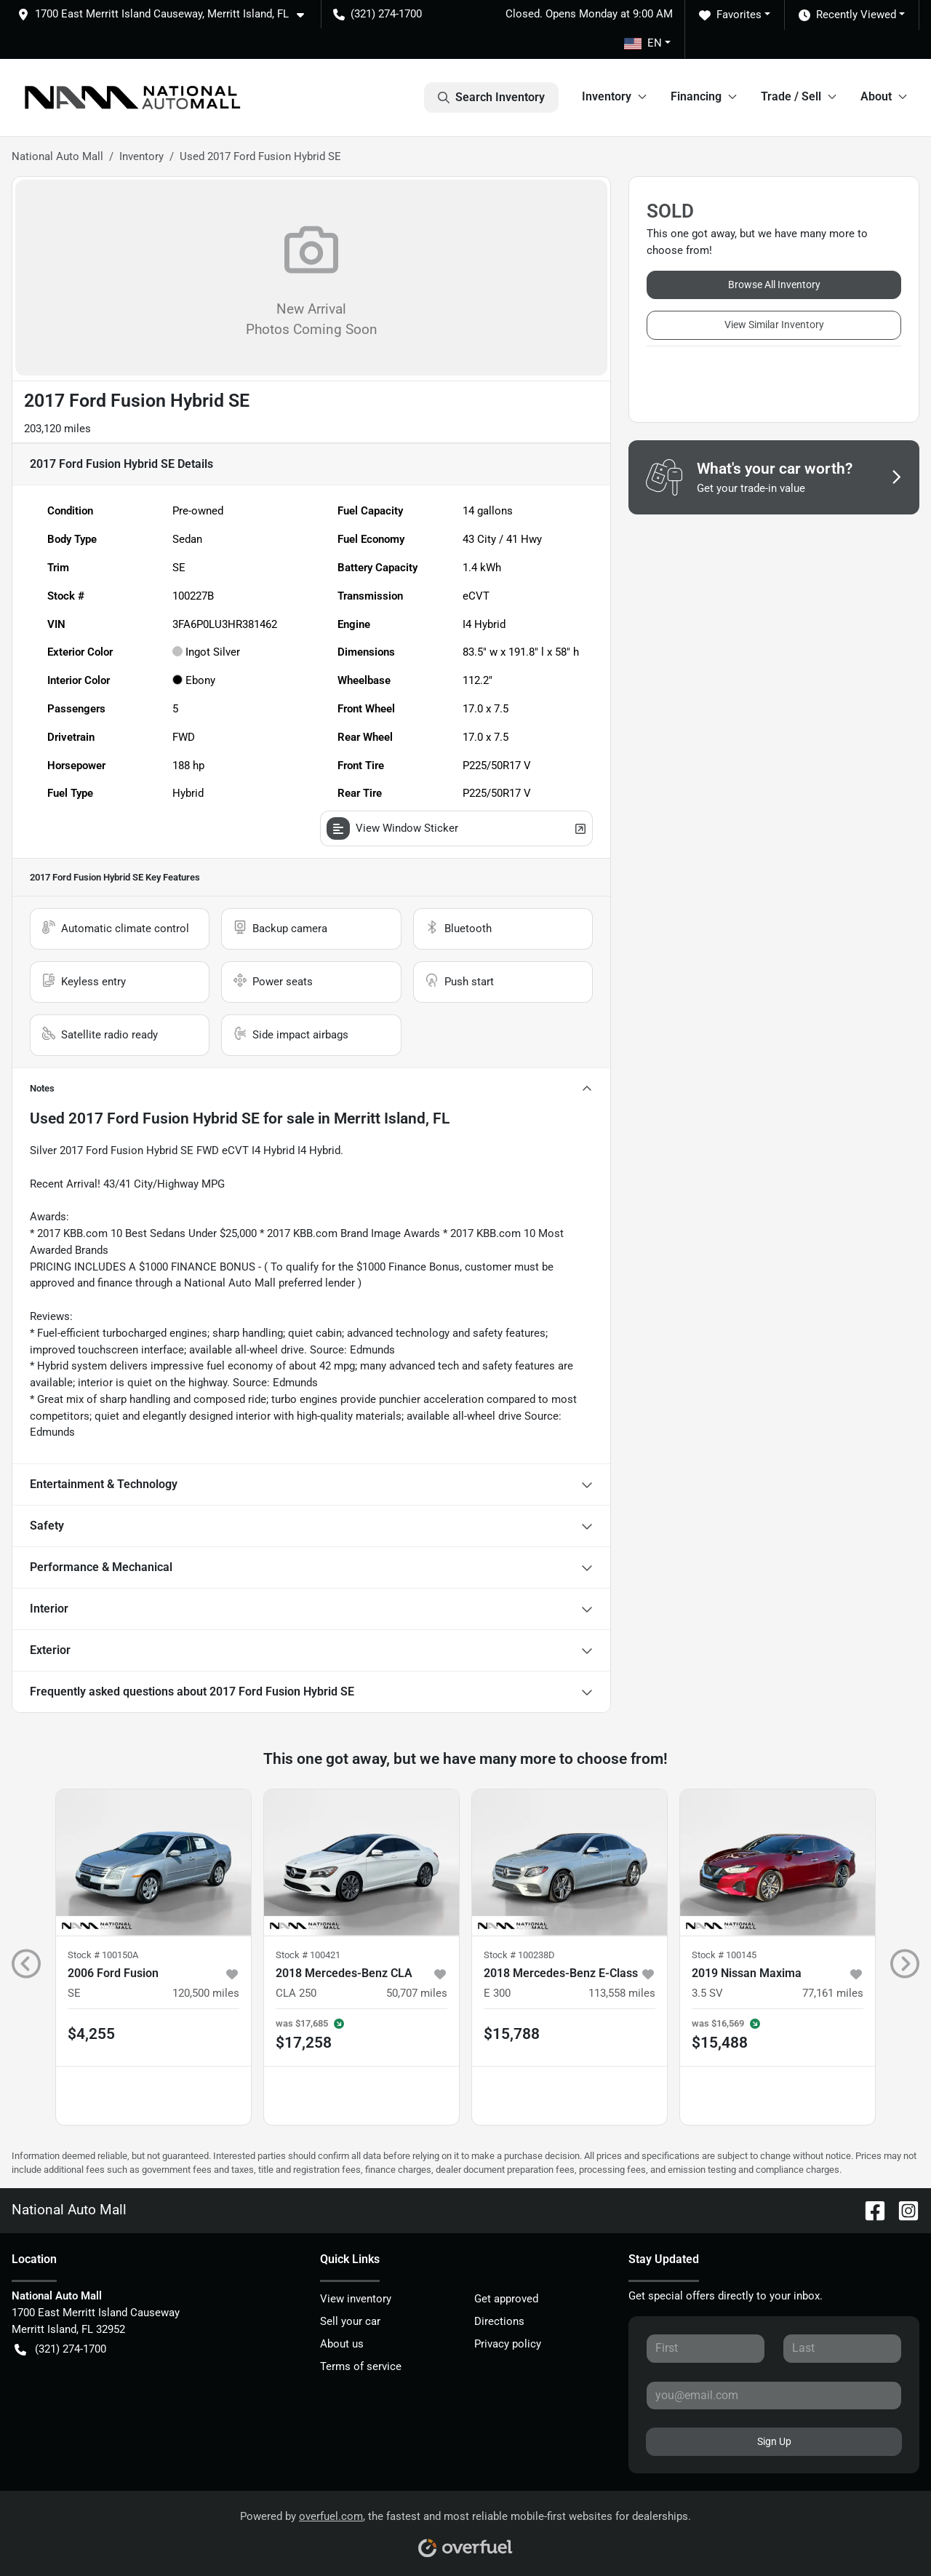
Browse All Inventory (774, 284)
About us (342, 2343)
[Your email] (774, 2395)
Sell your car (350, 2321)
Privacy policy (507, 2343)
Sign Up (774, 2441)
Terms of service (360, 2366)
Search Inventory (491, 97)
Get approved (506, 2298)
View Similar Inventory (774, 324)
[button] (166, 14)
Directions (499, 2321)
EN (643, 42)
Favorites (730, 15)
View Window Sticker (456, 828)
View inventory (355, 2298)
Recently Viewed (847, 15)
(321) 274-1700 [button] (377, 13)
